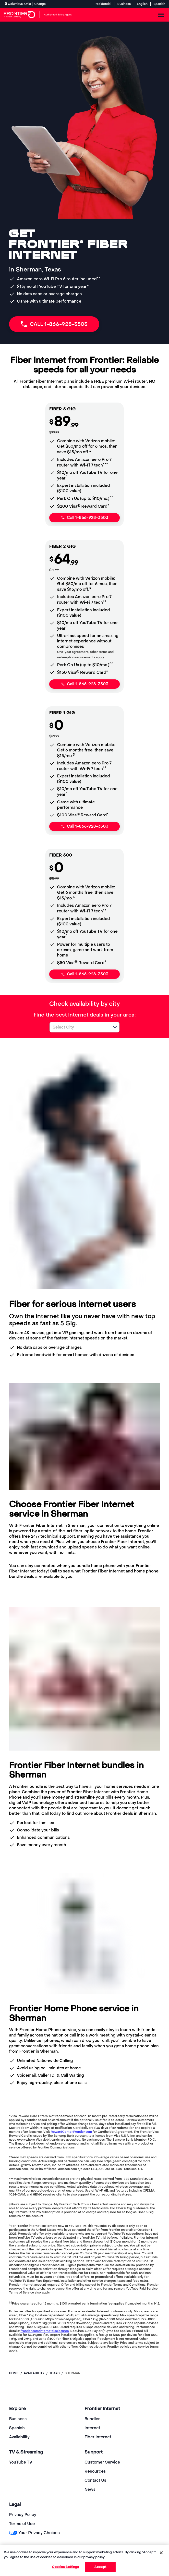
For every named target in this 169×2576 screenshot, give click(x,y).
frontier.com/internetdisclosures (45, 2331)
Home (14, 2373)
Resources (95, 2471)
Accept (100, 2567)
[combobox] (79, 1027)
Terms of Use (22, 2523)
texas (54, 2373)
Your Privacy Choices (34, 2532)
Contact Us (95, 2480)
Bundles (92, 2418)
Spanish (159, 4)
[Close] (161, 2552)
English (142, 4)
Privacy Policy (22, 2514)
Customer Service (102, 2462)
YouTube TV (20, 2462)
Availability (19, 2437)
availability (34, 2373)
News (90, 2489)
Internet (92, 2427)
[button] (114, 1027)
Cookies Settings (65, 2567)
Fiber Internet (97, 2437)
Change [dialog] (40, 4)
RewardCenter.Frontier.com (71, 2132)
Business (124, 4)
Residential (103, 4)
